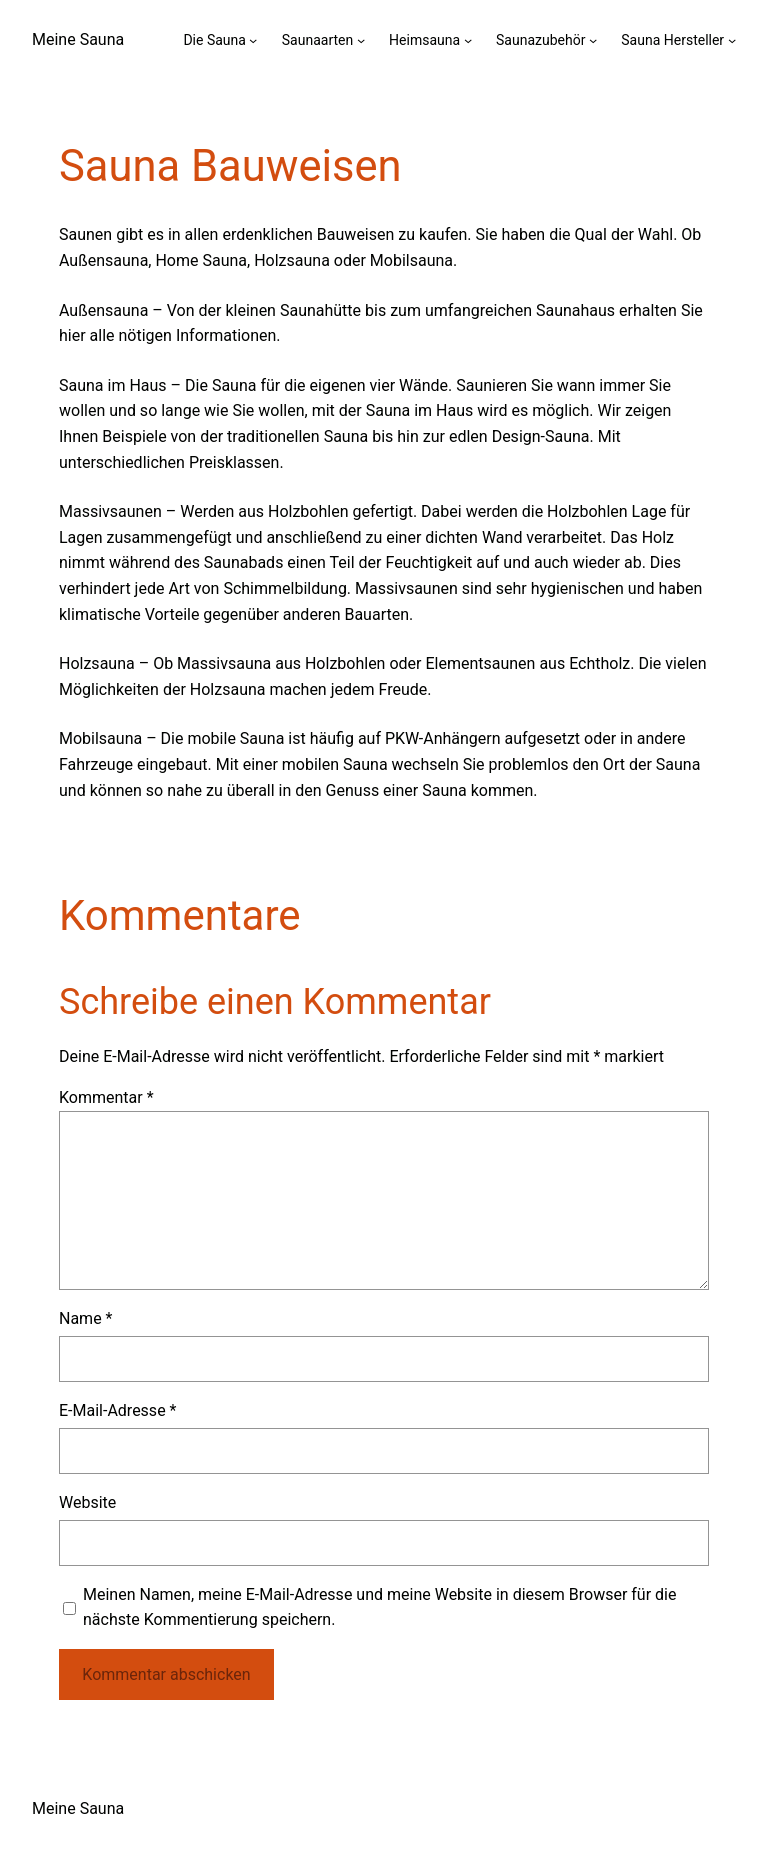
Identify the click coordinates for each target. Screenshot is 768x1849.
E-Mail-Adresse (117, 1410)
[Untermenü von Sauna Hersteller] (732, 40)
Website (87, 1502)
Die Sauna (214, 40)
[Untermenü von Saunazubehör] (593, 40)
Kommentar (106, 1097)
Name (86, 1318)
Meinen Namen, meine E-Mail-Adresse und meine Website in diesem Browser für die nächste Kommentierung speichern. (379, 1607)
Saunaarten (317, 40)
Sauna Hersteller (672, 40)
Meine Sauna (78, 39)
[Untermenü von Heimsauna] (468, 40)
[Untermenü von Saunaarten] (361, 40)
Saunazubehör (540, 40)
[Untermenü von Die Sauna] (253, 40)
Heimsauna (424, 40)
